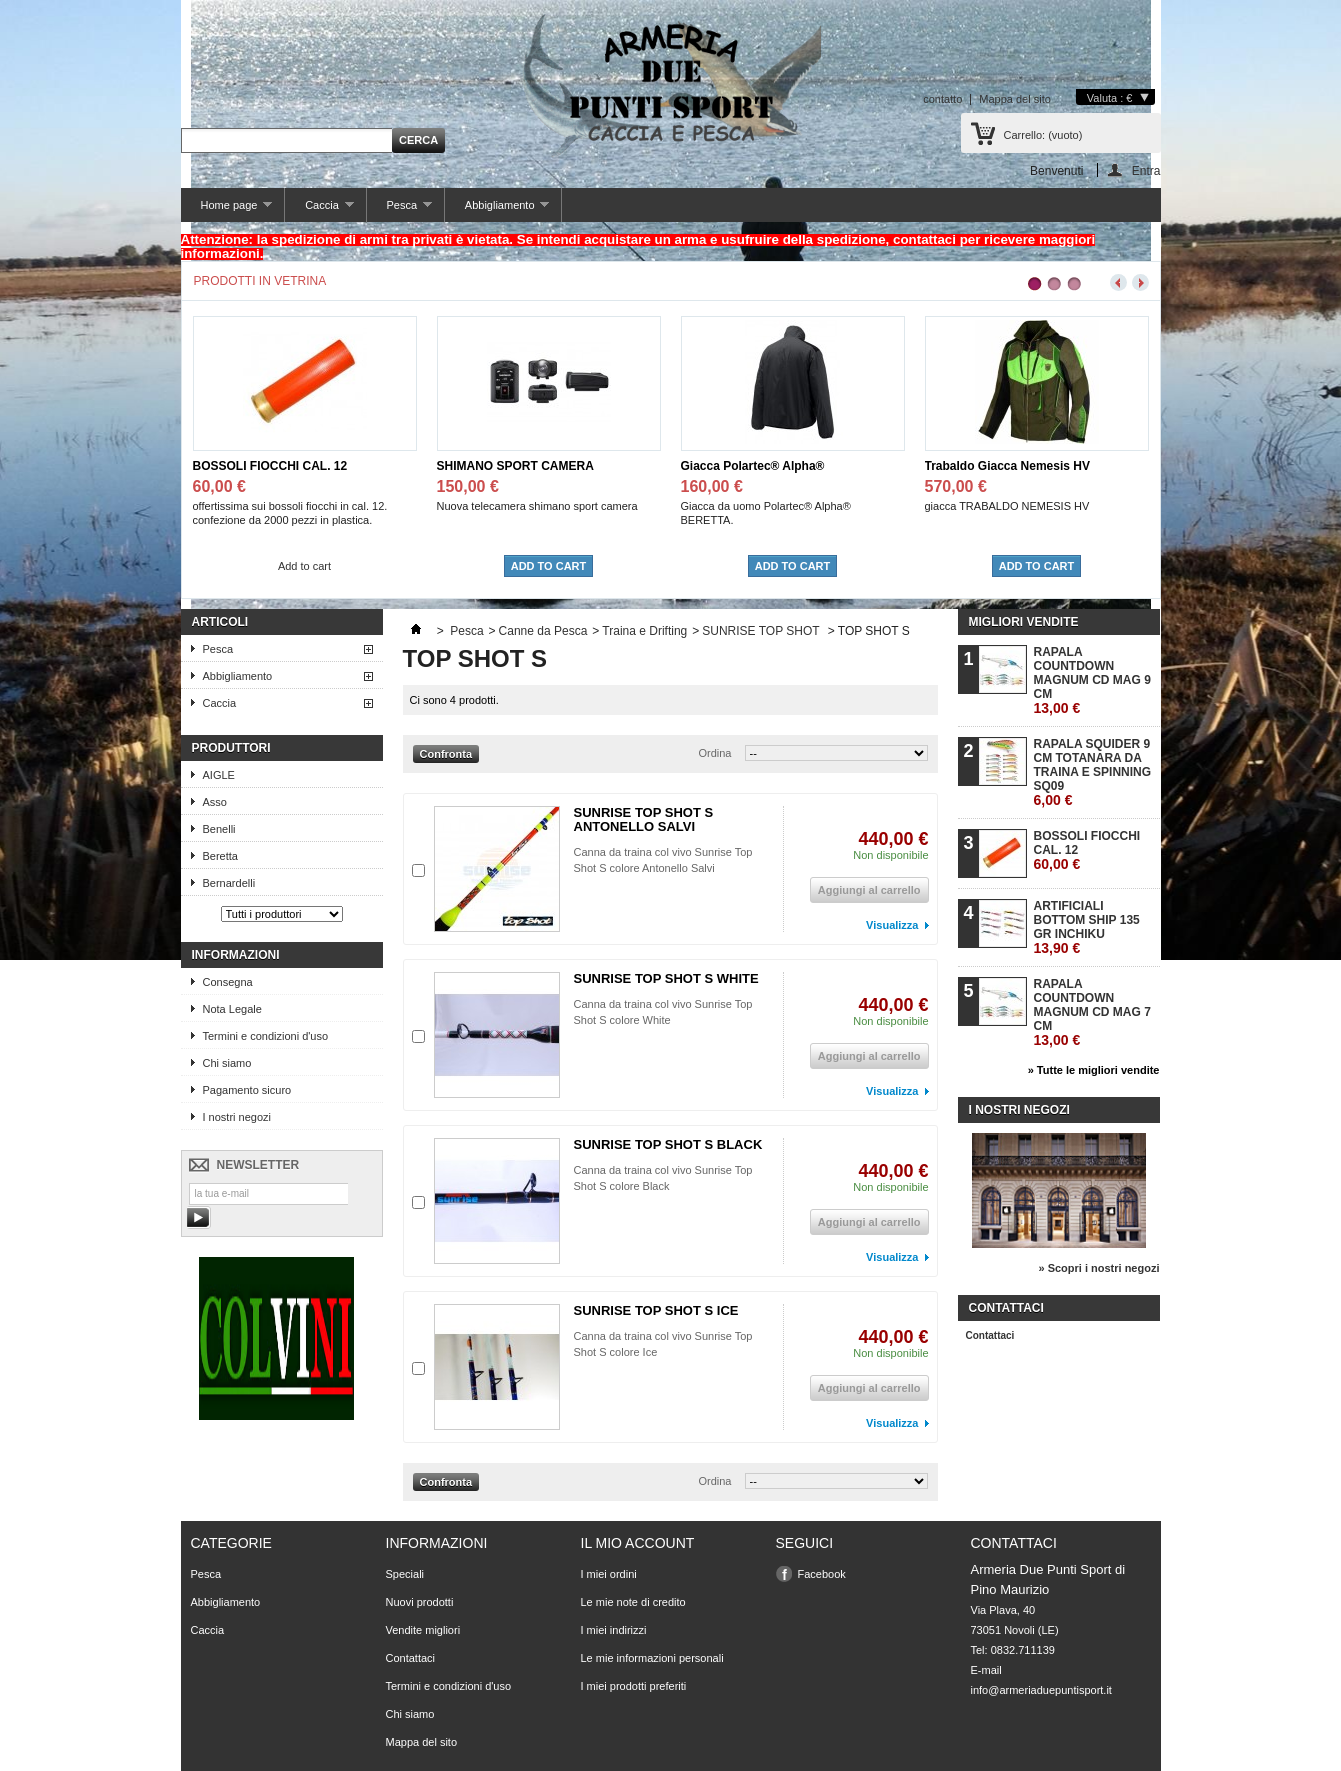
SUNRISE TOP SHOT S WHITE (666, 978)
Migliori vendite (1024, 622)
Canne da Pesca (543, 631)
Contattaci (990, 1335)
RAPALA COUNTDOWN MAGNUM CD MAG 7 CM (1092, 1012)
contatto (942, 99)
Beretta (220, 856)
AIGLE (219, 775)
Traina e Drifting (644, 631)
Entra (1146, 170)
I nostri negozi (237, 1117)
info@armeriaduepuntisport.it (1041, 1690)
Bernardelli (229, 883)
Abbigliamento (497, 210)
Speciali (405, 1574)
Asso (215, 802)
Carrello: (1043, 135)
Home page (227, 210)
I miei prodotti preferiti (634, 1686)
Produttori (231, 748)
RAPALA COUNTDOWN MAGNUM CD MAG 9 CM (1092, 680)
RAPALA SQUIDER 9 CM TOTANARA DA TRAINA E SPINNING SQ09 (1093, 772)
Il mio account (638, 1543)
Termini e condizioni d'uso (266, 1036)
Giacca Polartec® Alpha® (753, 466)
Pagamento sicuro (247, 1090)
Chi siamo (227, 1063)
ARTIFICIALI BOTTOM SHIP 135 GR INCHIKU (1087, 927)
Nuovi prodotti (420, 1602)
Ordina (714, 753)
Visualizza (892, 925)
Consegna (228, 982)
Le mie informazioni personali (652, 1658)
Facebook (822, 1574)
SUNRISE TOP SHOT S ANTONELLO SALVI (644, 819)
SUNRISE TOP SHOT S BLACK (668, 1144)
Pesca (399, 210)
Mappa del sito (1015, 99)
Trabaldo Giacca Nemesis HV (1007, 466)
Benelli (219, 829)
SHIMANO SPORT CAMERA (515, 466)
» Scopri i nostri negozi (1098, 1268)
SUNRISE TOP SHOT (762, 631)
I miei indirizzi (614, 1630)
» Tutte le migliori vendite (1094, 1070)
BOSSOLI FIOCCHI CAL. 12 (270, 466)
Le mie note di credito (633, 1602)
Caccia (319, 210)
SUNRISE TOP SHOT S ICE (656, 1310)
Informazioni (236, 955)
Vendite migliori (423, 1630)
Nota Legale (232, 1009)
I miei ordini (609, 1574)
